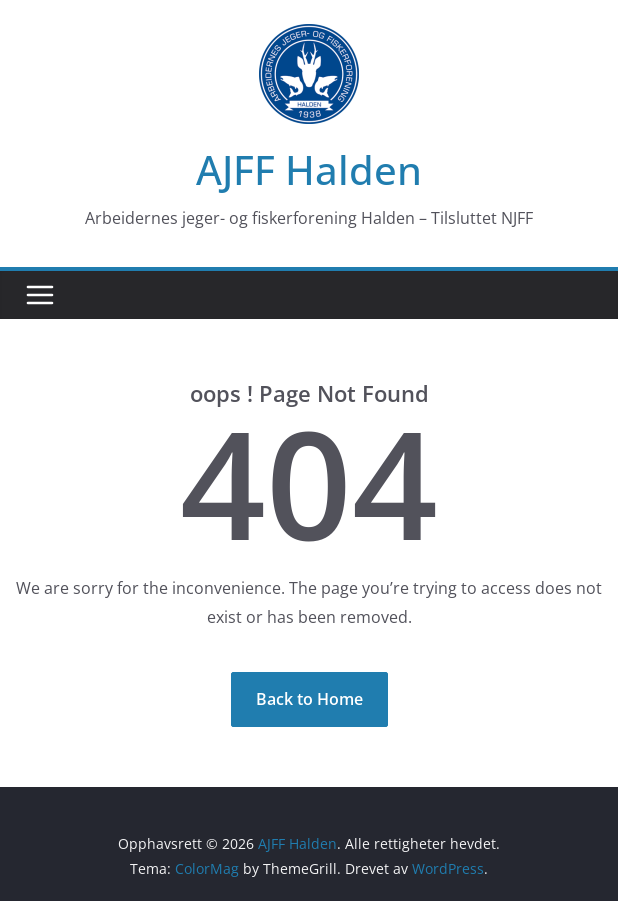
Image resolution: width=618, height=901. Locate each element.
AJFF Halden (309, 169)
